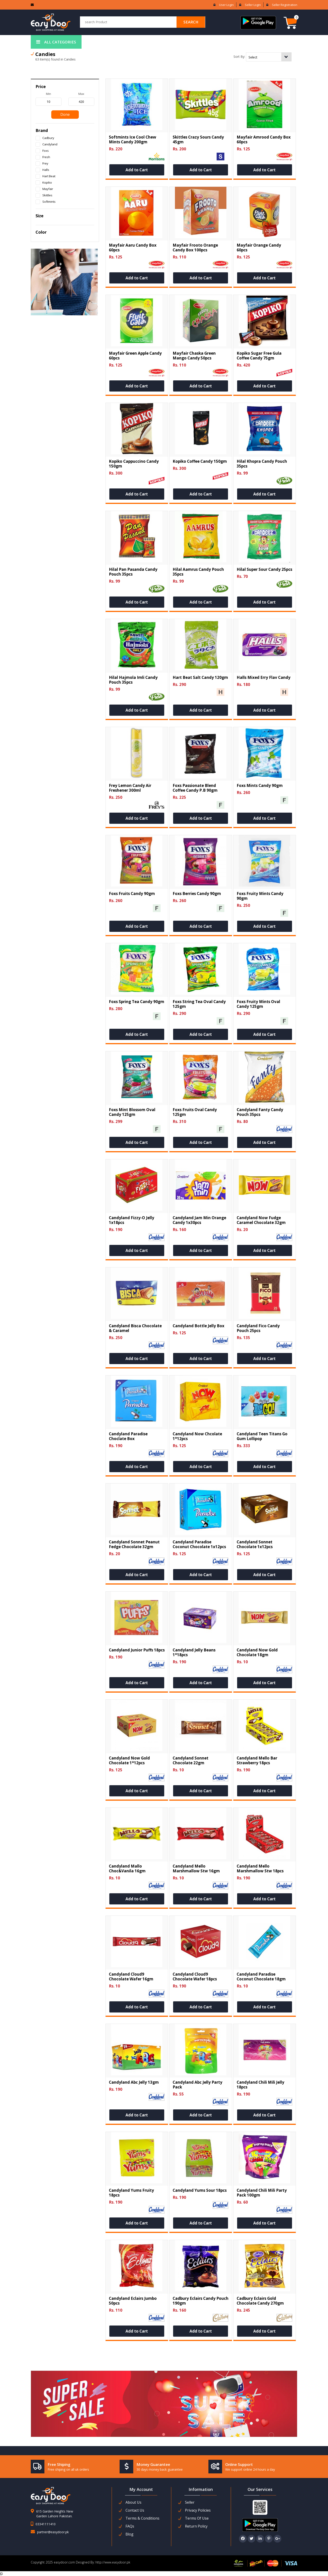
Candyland (49, 144)
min (48, 94)
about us (133, 2502)
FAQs (130, 2526)
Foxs (45, 151)
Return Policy (196, 2526)
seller (190, 2502)
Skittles (47, 195)
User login (226, 5)
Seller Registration (284, 5)
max (81, 94)
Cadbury (48, 138)
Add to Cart (137, 169)
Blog (129, 2534)
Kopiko (47, 182)
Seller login (253, 5)
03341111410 (46, 2524)
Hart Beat (48, 176)
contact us (135, 2510)
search (190, 22)
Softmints (49, 202)
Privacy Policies (198, 2510)
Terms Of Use (197, 2518)
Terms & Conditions (142, 2518)
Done (65, 114)
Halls (45, 170)
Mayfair (47, 189)
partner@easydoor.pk (53, 2532)
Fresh (46, 157)
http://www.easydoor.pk (112, 2562)
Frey (45, 163)
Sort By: (239, 56)
